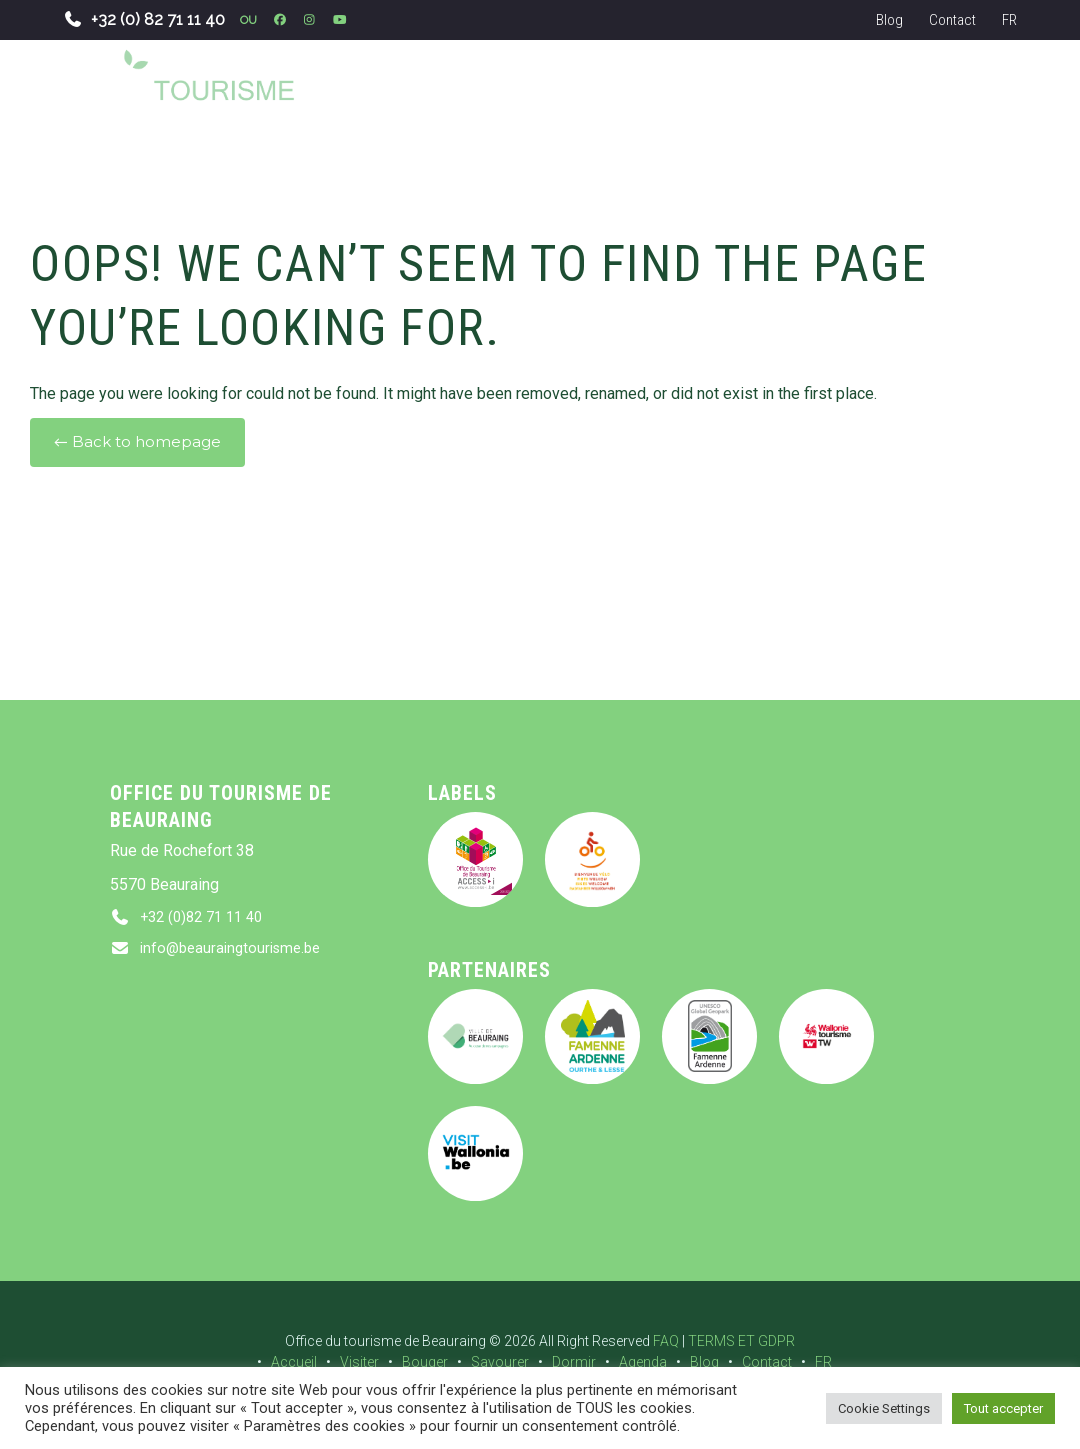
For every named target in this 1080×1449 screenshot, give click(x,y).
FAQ (666, 1341)
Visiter (359, 1362)
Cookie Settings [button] (884, 1408)
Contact (952, 20)
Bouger (425, 1362)
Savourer (500, 1362)
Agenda (643, 1362)
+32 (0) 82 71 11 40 (144, 19)
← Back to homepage (137, 442)
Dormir (574, 1362)
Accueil (294, 1362)
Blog (889, 20)
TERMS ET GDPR (741, 1341)
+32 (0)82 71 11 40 (207, 918)
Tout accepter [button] (1003, 1408)
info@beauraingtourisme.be (236, 952)
